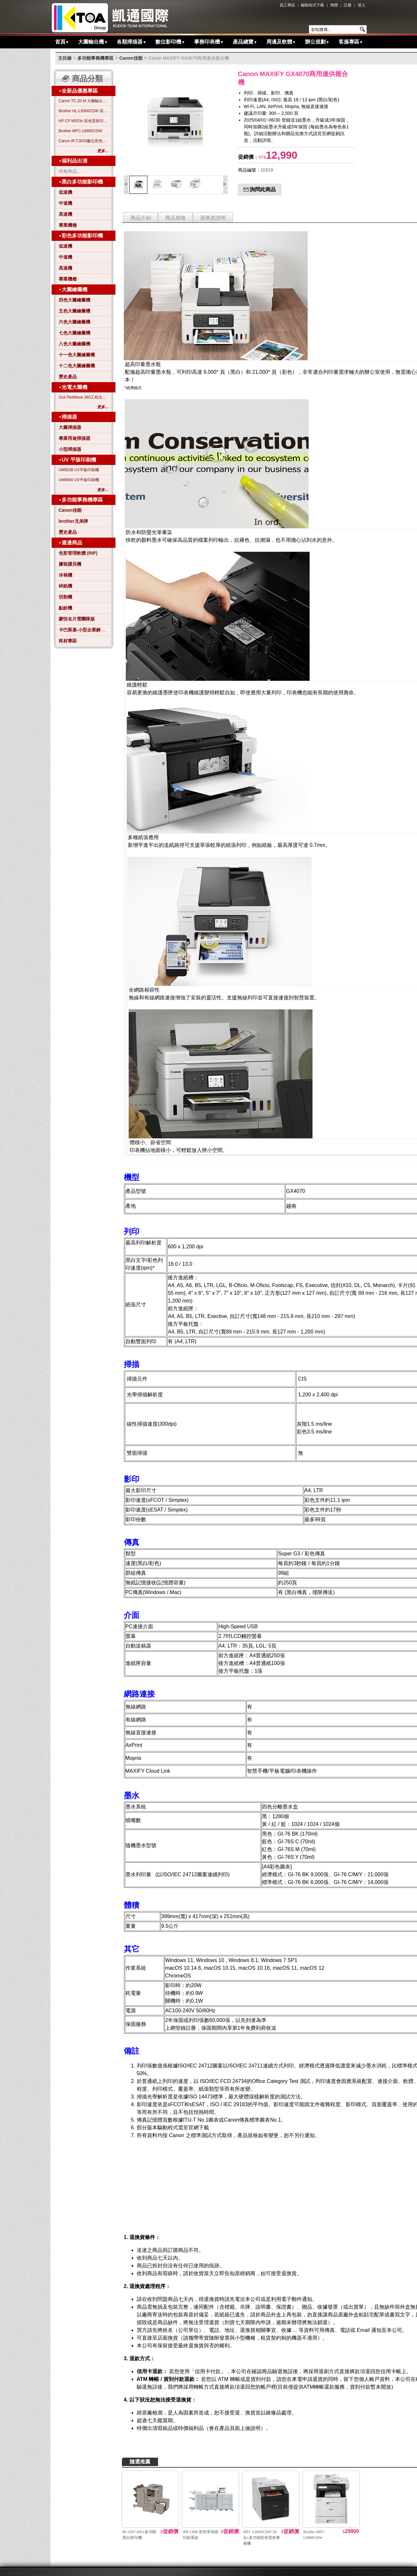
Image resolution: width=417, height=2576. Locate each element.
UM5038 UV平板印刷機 (79, 470)
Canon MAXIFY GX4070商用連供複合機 (188, 58)
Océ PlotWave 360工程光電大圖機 (83, 397)
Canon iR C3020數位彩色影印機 (83, 141)
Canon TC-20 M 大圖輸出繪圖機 (83, 101)
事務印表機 (209, 42)
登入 (361, 5)
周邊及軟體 (281, 42)
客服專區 (351, 42)
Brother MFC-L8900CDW (80, 131)
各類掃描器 (131, 42)
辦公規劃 (317, 42)
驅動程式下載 (312, 5)
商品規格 (175, 218)
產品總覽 (245, 42)
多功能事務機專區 (95, 58)
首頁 (62, 42)
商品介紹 (140, 218)
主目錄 (65, 58)
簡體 (334, 5)
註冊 (348, 5)
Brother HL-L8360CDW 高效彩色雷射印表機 (83, 111)
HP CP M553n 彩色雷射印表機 (83, 121)
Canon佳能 (131, 58)
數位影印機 (170, 42)
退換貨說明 (213, 218)
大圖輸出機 (93, 42)
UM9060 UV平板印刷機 (79, 480)
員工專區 (287, 5)
